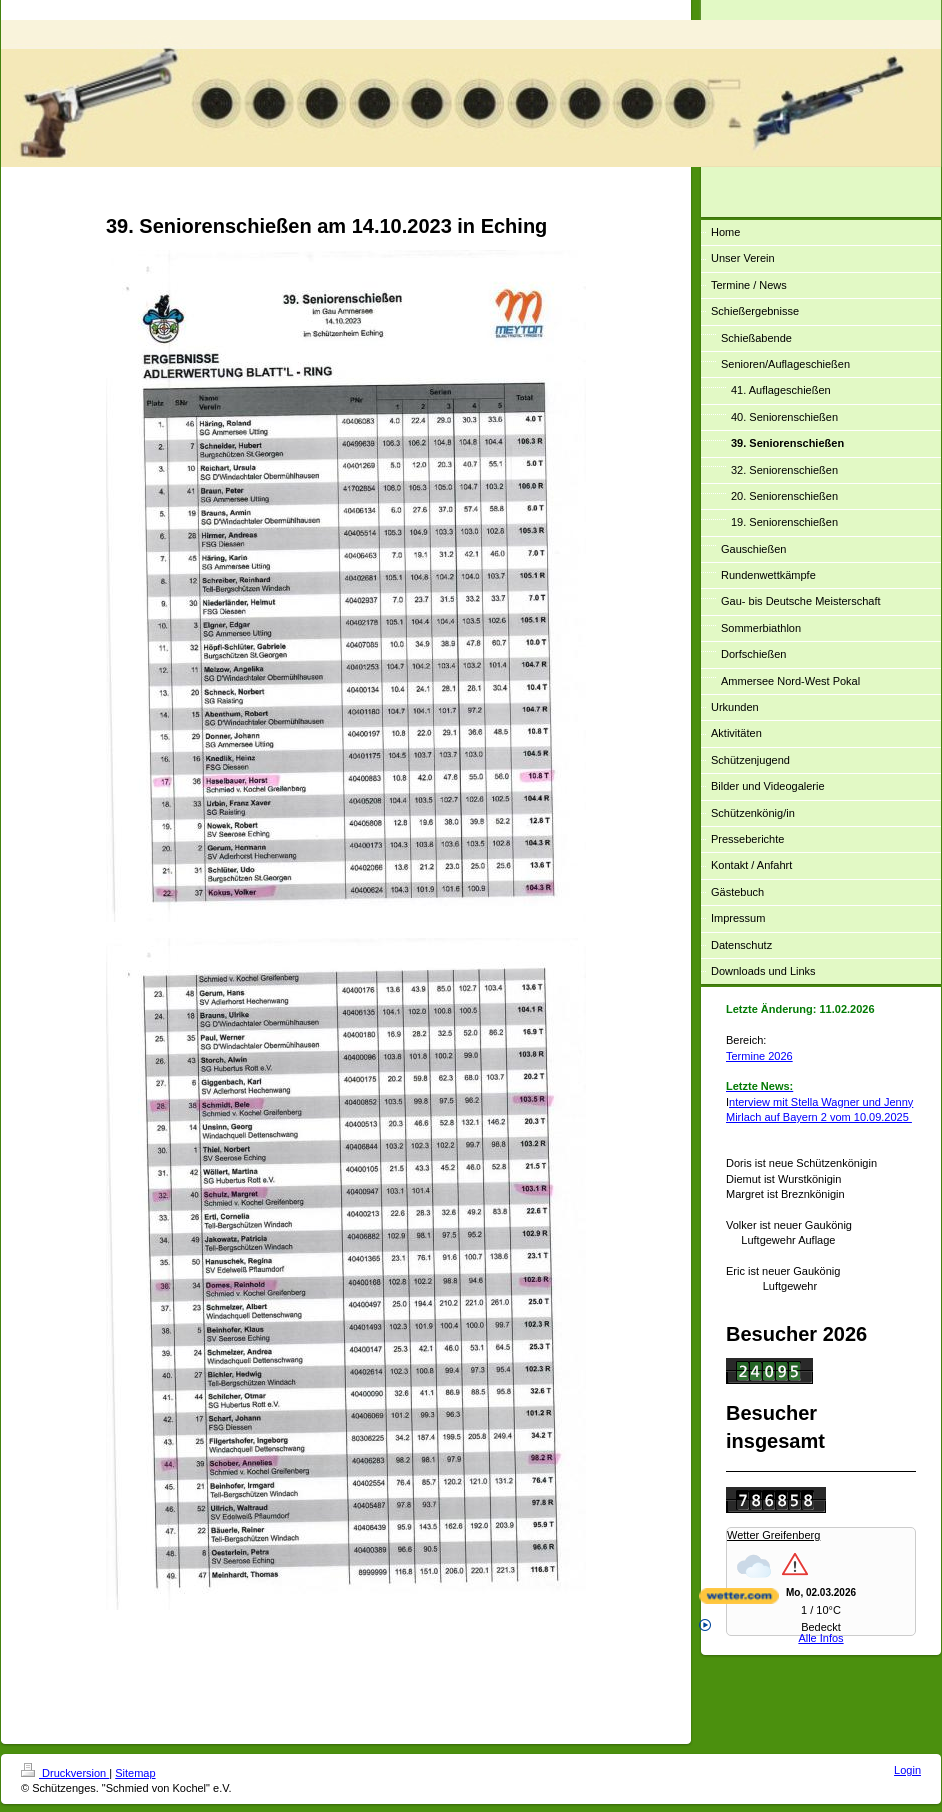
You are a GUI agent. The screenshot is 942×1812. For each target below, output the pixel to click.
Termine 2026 (759, 1056)
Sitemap (135, 1773)
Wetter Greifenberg (773, 1535)
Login (907, 1770)
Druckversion (65, 1773)
